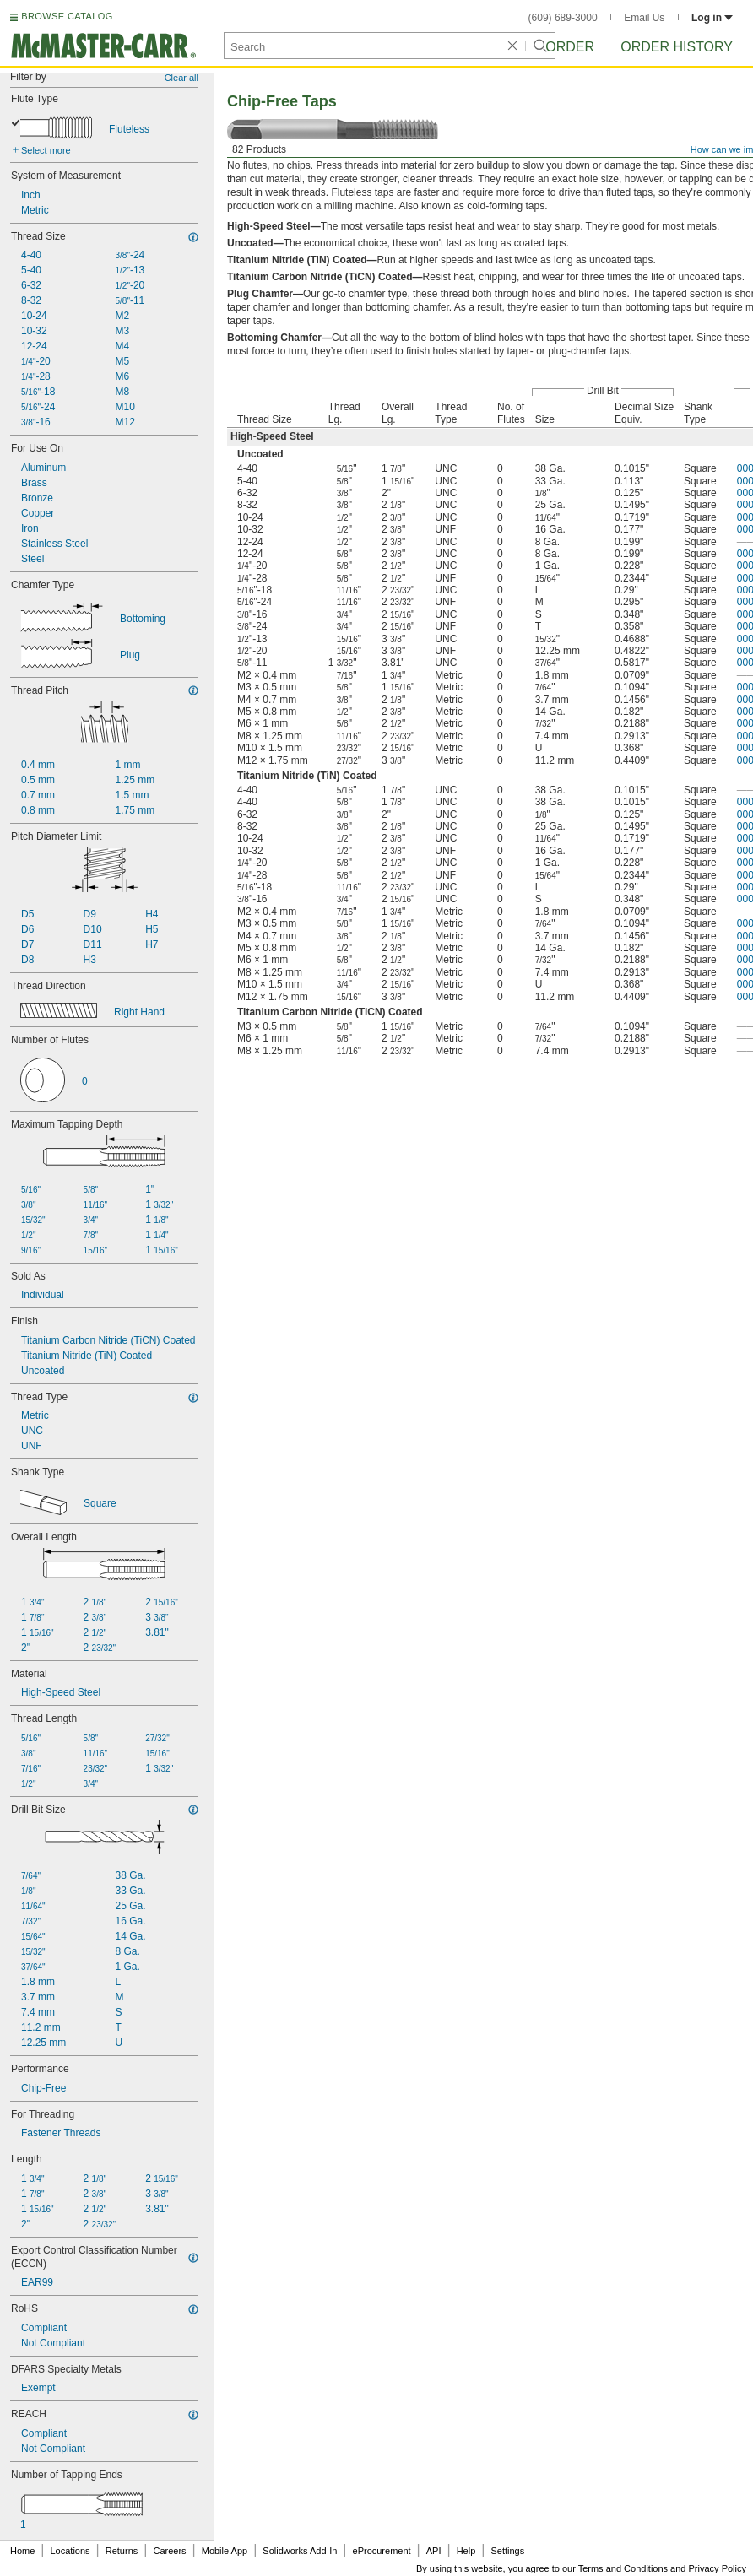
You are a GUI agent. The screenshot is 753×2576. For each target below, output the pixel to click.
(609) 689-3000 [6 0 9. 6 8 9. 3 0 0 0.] (563, 18)
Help (466, 2551)
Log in (712, 18)
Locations (70, 2551)
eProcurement (382, 2551)
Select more (46, 150)
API (434, 2551)
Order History (676, 47)
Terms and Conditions (623, 2568)
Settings (507, 2551)
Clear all (181, 78)
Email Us (644, 18)
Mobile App (224, 2551)
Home (22, 2551)
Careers (169, 2551)
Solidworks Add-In (300, 2551)
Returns (122, 2551)
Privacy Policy (717, 2568)
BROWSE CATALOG (66, 16)
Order (569, 47)
